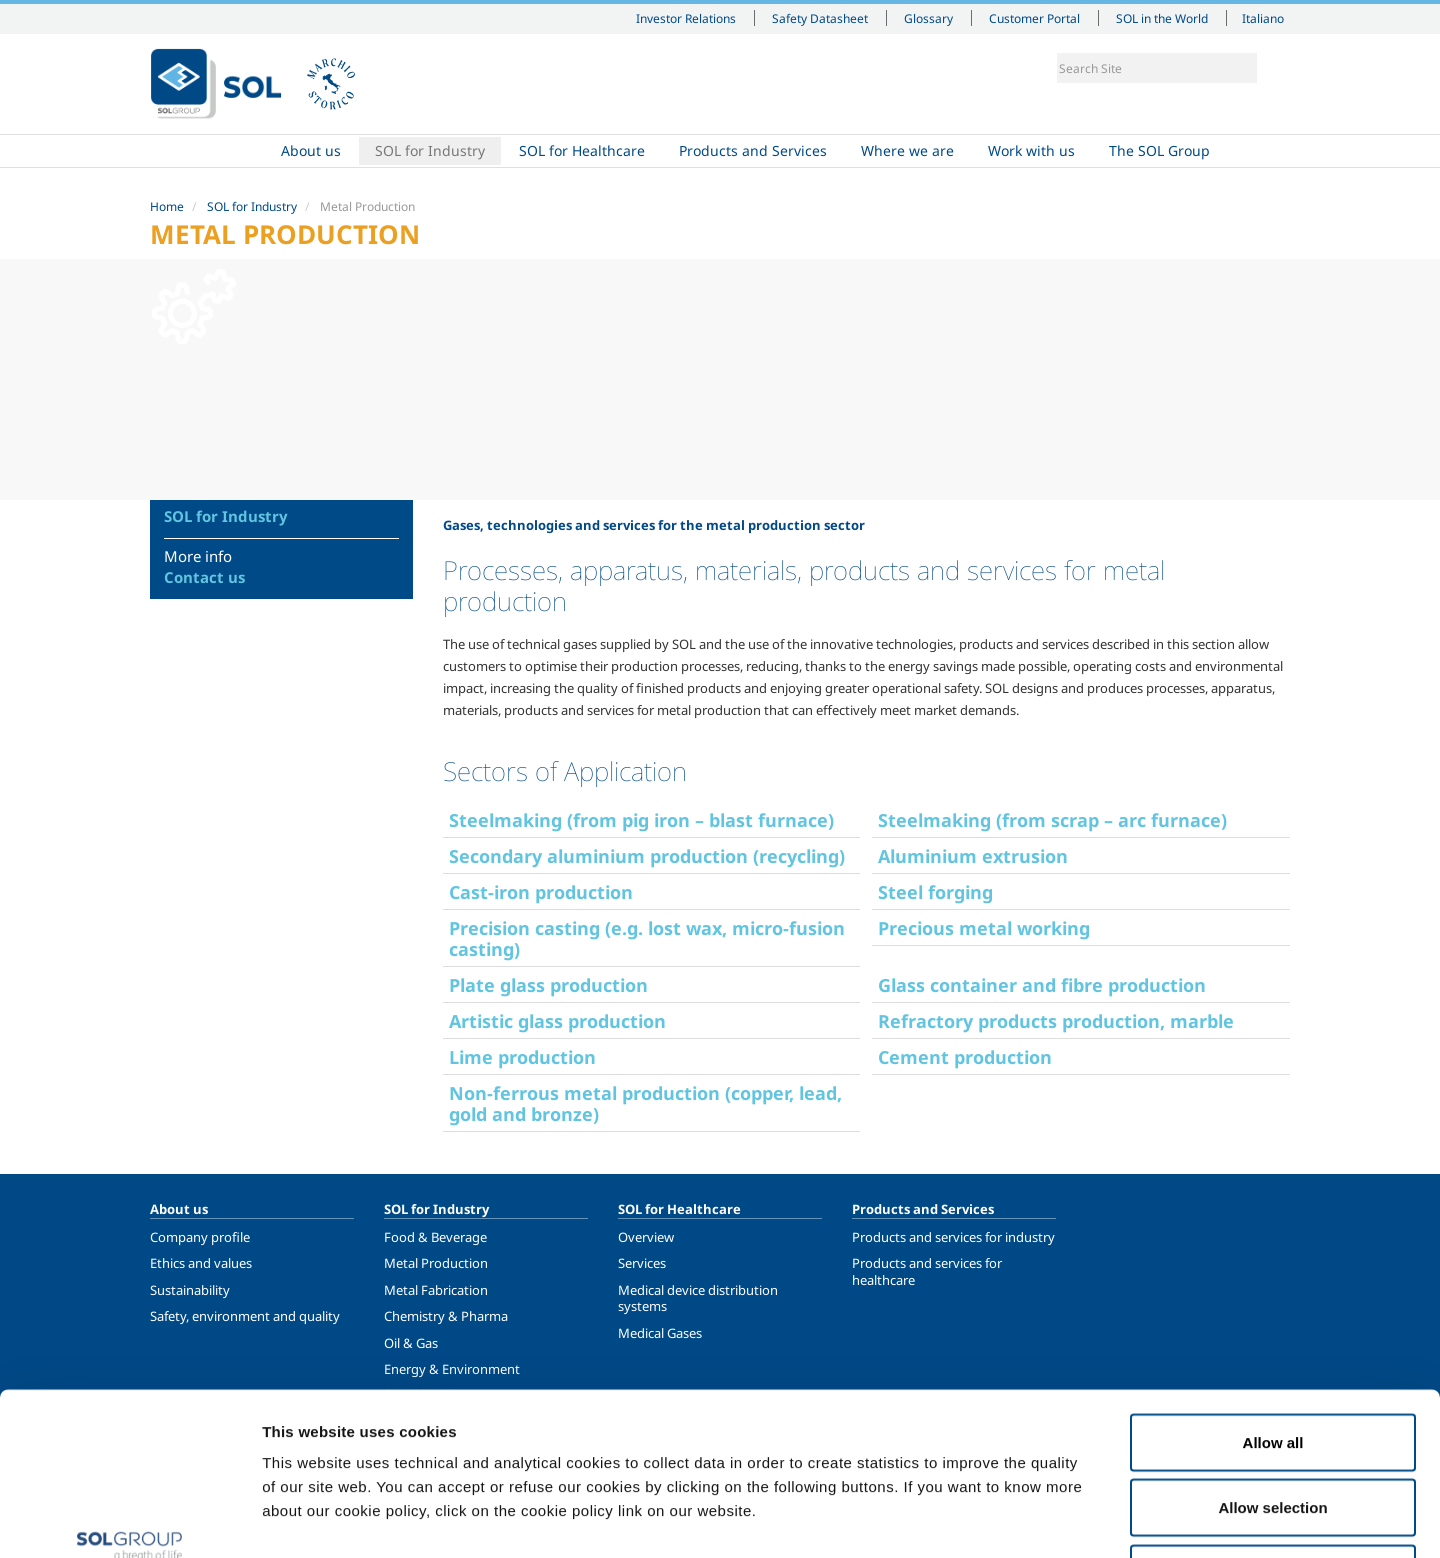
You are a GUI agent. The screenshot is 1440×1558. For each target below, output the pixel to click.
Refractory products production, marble (1056, 1021)
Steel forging (935, 892)
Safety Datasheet (820, 18)
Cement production (965, 1057)
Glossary (928, 18)
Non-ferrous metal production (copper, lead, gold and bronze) (645, 1103)
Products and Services (753, 150)
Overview (646, 1237)
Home (207, 151)
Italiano (1263, 18)
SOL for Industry (430, 150)
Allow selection (1272, 1361)
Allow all (1273, 1295)
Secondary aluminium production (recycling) (647, 856)
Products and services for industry (953, 1237)
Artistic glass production (557, 1021)
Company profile (200, 1237)
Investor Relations (686, 18)
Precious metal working (984, 928)
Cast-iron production (541, 892)
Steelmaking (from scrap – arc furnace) (1052, 820)
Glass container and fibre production (1042, 985)
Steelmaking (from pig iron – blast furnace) (641, 820)
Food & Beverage (435, 1237)
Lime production (522, 1057)
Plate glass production (548, 985)
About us (311, 150)
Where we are (907, 150)
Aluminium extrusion (973, 856)
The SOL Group (1159, 150)
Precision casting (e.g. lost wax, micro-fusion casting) (647, 938)
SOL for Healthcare (582, 150)
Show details (1039, 1518)
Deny (1273, 1426)
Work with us (1031, 150)
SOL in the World (1162, 18)
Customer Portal (1034, 18)
